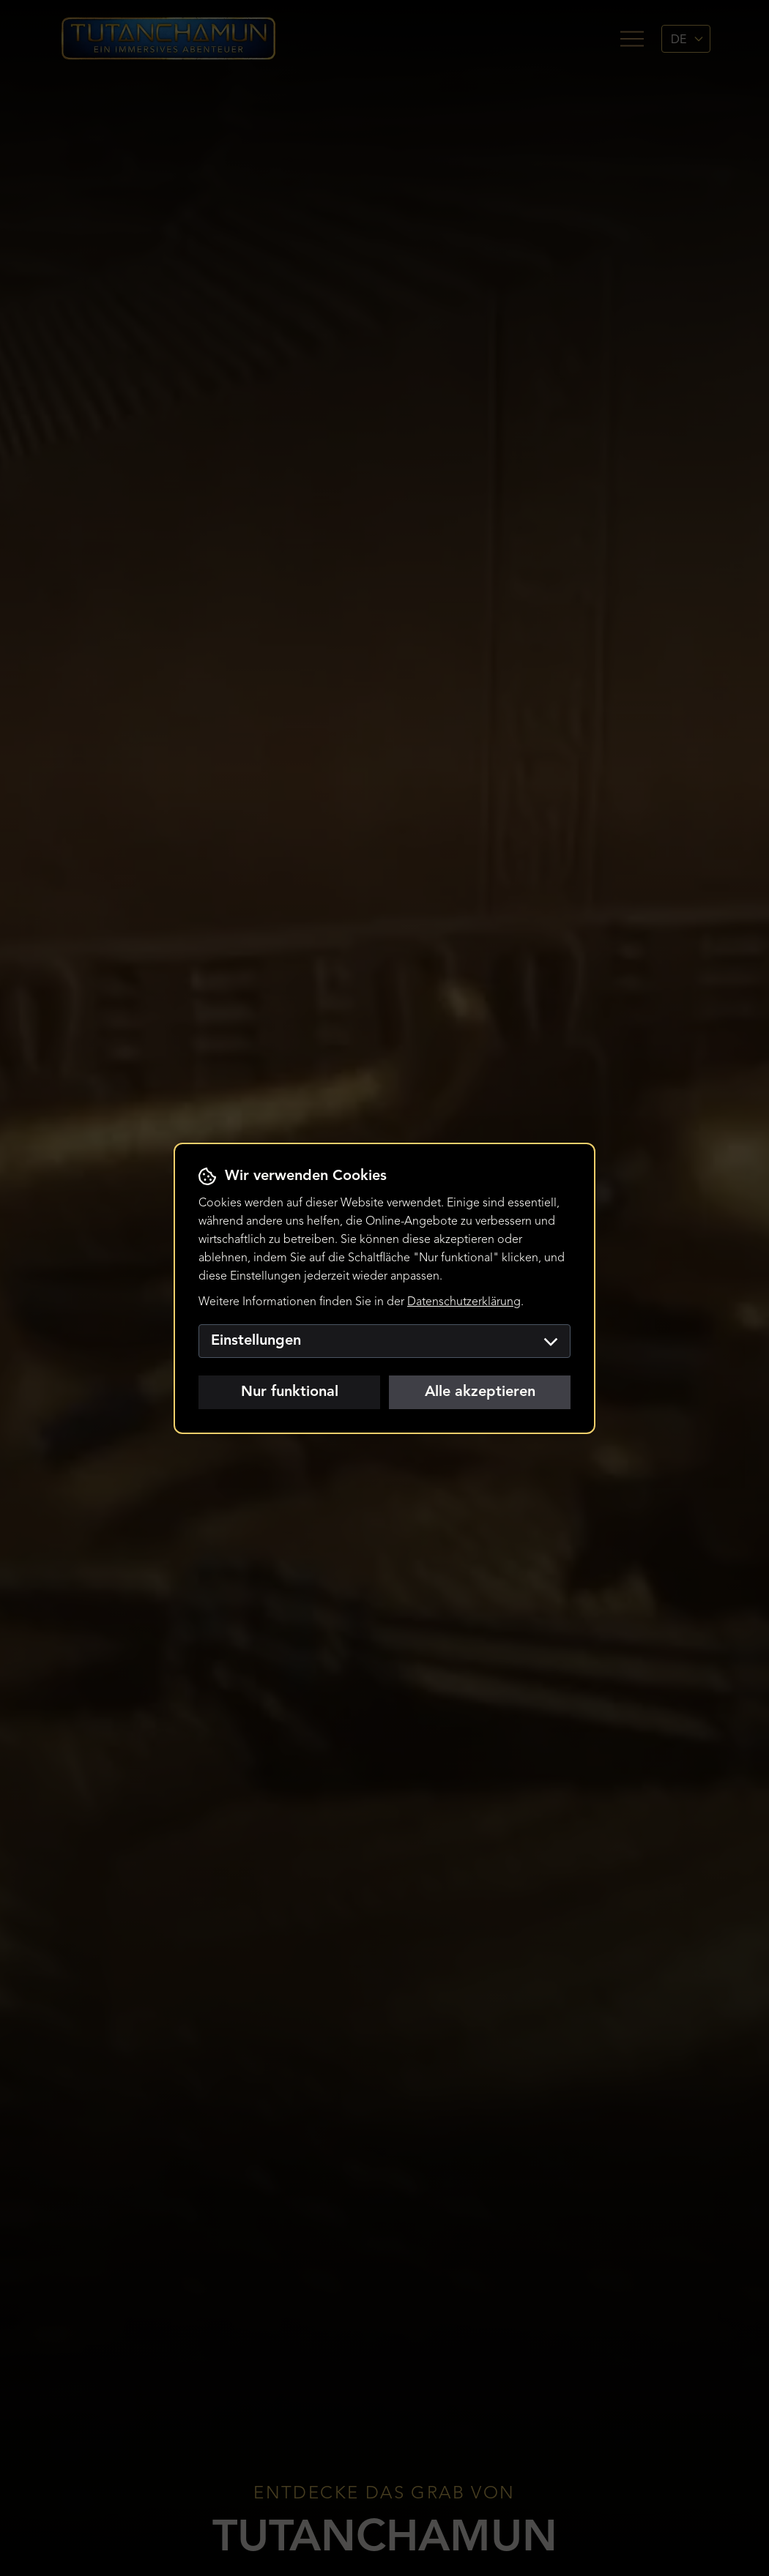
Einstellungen (384, 1341)
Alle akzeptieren (480, 1392)
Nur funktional (289, 1392)
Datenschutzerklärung (464, 1302)
